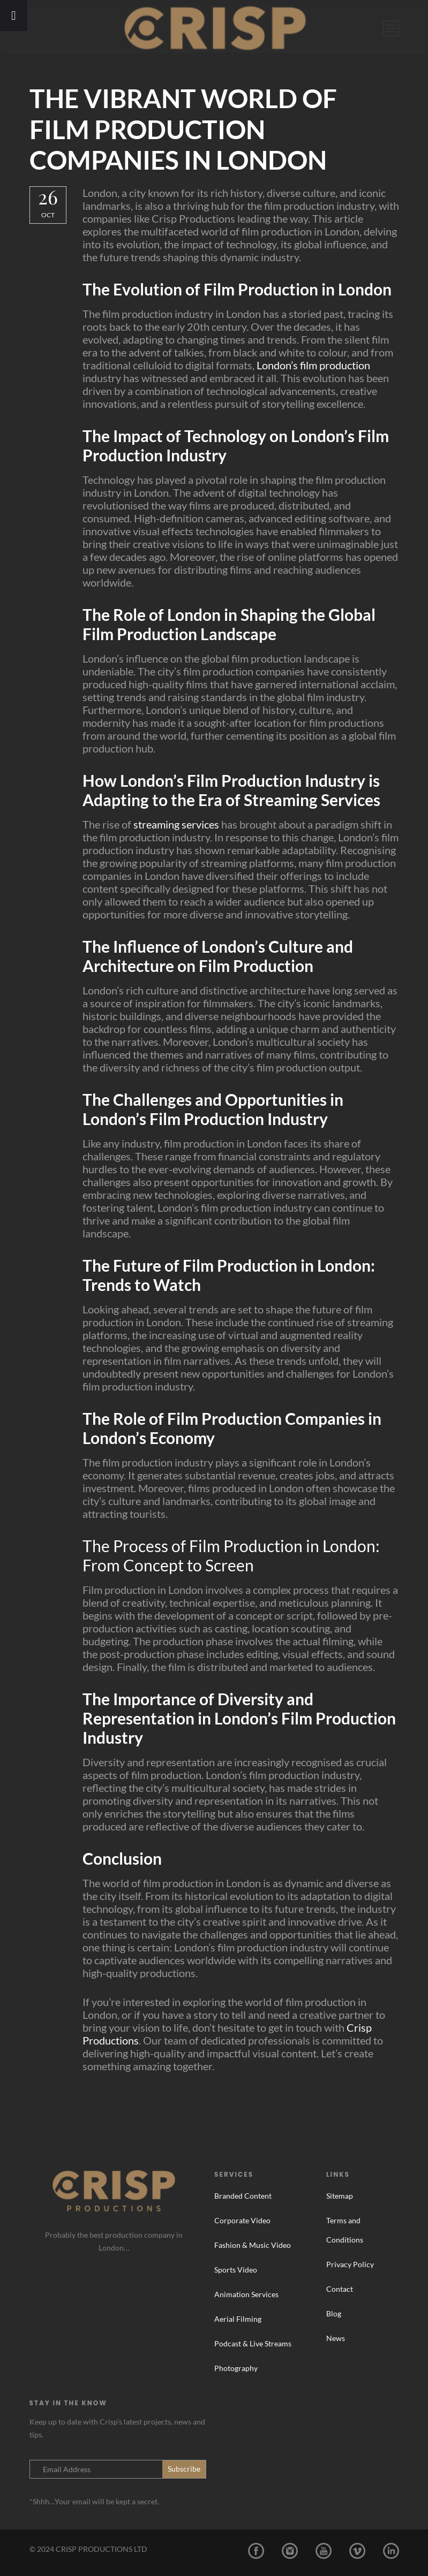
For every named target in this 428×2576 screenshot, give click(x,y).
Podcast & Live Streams (252, 2343)
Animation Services (246, 2294)
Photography (236, 2368)
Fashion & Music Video (252, 2245)
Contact (339, 2288)
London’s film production (313, 365)
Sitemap (339, 2195)
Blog (333, 2313)
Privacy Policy (350, 2264)
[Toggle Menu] (13, 15)
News (335, 2338)
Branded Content (243, 2195)
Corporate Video (242, 2220)
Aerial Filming (237, 2318)
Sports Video (235, 2269)
